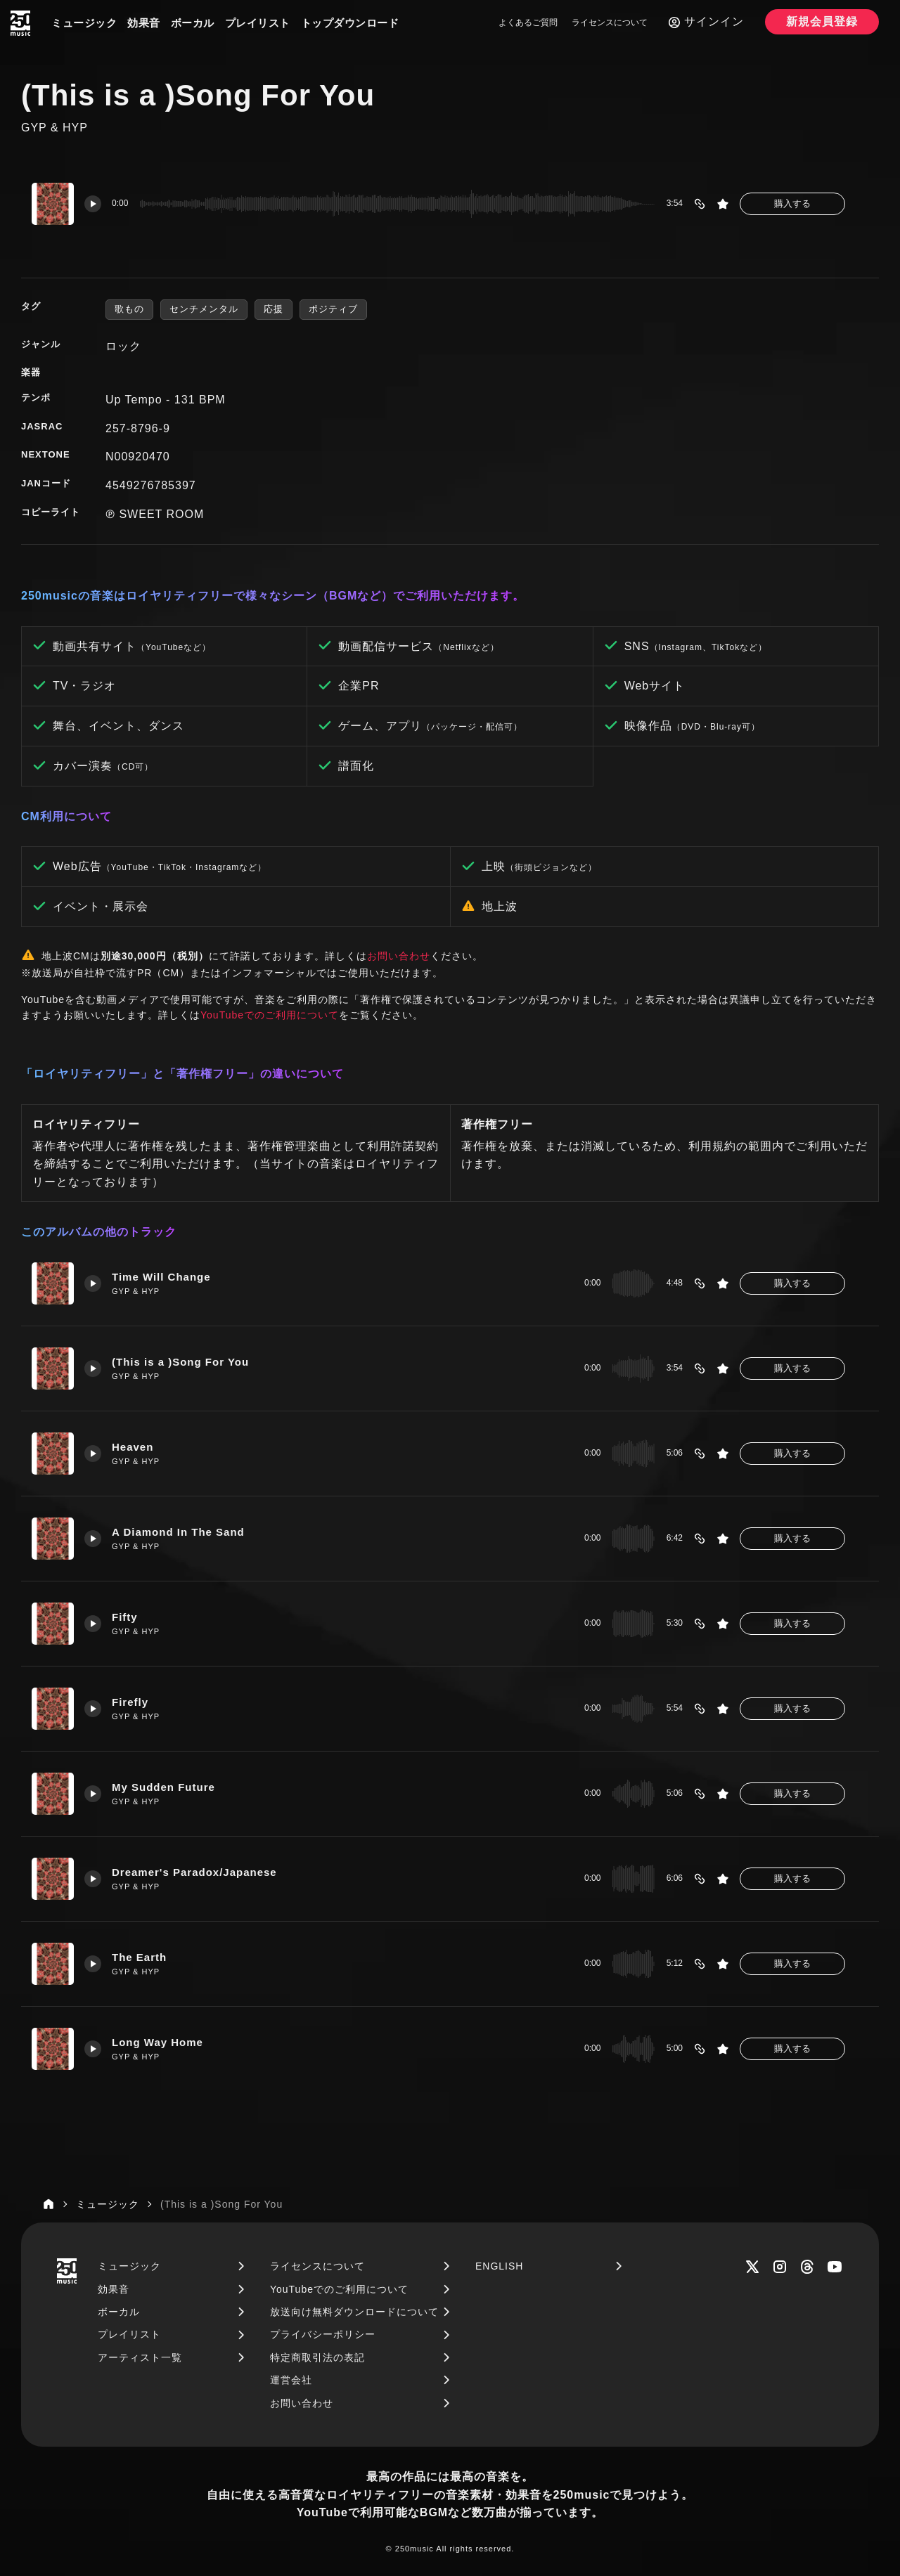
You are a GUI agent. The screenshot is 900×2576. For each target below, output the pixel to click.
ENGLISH (499, 2266)
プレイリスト (257, 23)
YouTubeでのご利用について (269, 1015)
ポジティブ (333, 309)
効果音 (143, 23)
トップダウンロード (350, 23)
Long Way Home (157, 2042)
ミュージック (84, 23)
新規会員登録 (822, 21)
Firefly (130, 1702)
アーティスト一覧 (140, 2357)
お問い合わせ (398, 956)
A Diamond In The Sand (178, 1532)
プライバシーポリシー (322, 2334)
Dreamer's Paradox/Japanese (194, 1872)
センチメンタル (203, 309)
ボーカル (192, 23)
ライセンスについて (610, 22)
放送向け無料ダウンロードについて (354, 2311)
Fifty (125, 1617)
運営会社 (291, 2380)
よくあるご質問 (528, 22)
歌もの (129, 309)
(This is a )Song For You (180, 1362)
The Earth (139, 1957)
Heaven (132, 1447)
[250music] (20, 23)
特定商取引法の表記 (317, 2357)
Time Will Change (161, 1277)
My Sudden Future (163, 1787)
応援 (273, 309)
